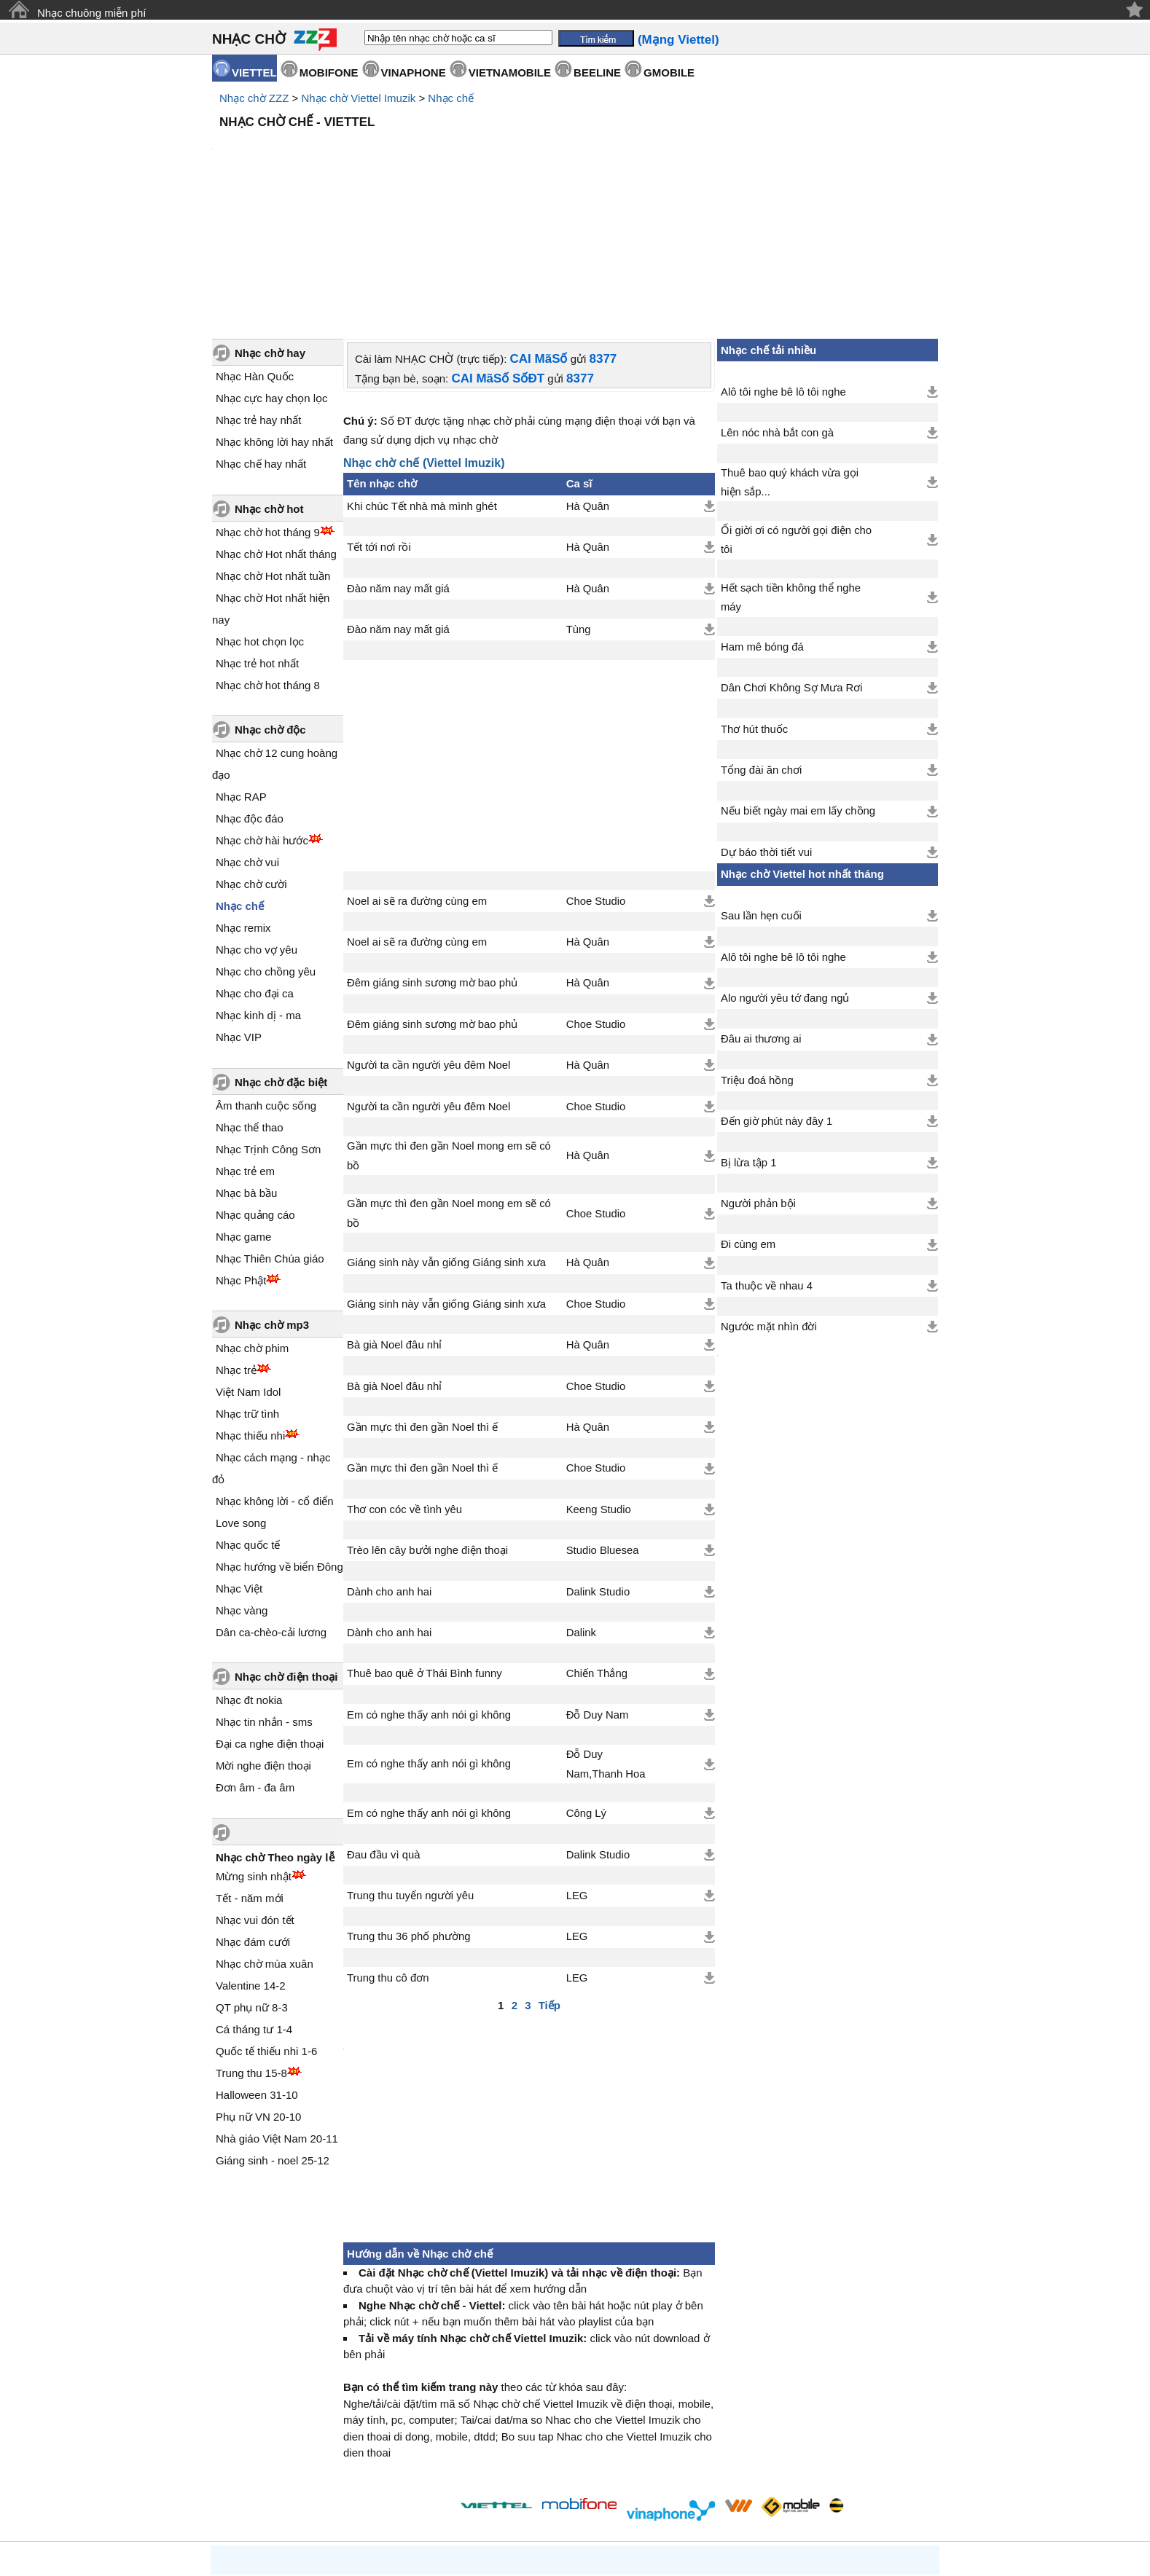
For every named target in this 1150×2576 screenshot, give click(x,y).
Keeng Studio (598, 1385)
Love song (241, 1399)
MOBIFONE (329, 72)
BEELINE (597, 72)
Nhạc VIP (239, 913)
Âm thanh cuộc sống (266, 981)
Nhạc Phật (241, 1156)
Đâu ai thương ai (761, 915)
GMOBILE (669, 72)
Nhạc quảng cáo (255, 1091)
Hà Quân (587, 382)
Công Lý (586, 1689)
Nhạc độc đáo (249, 694)
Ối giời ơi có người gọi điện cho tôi (796, 416)
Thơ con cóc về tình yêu (404, 1385)
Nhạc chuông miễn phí (91, 13)
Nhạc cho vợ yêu (256, 826)
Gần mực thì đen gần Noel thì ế (422, 1303)
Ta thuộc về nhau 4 (767, 1162)
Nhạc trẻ (236, 1246)
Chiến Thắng (596, 1549)
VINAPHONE (413, 72)
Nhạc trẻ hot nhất (257, 539)
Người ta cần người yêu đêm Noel (428, 941)
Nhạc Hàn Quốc (255, 252)
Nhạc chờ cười (251, 760)
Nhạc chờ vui (247, 738)
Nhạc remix (243, 804)
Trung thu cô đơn (388, 1854)
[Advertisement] (575, 174)
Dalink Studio (598, 1468)
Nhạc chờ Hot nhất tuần (273, 452)
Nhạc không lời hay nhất (274, 318)
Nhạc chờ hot (269, 385)
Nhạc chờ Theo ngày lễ (275, 1733)
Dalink (581, 1509)
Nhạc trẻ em (245, 1047)
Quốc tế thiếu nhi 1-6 (266, 1927)
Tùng (578, 505)
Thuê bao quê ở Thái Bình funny (424, 1549)
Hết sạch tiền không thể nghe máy (791, 473)
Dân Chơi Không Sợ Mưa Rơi (792, 564)
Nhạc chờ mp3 (272, 1201)
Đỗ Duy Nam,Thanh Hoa (606, 1640)
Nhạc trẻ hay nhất (258, 296)
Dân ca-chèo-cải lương (271, 1508)
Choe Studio (596, 777)
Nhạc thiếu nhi (250, 1311)
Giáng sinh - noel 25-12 (272, 2036)
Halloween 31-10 (257, 1971)
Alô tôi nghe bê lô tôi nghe (783, 268)
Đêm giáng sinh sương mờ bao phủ (432, 859)
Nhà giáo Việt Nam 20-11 (277, 2014)
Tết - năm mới (249, 1774)
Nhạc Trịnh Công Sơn (268, 1025)
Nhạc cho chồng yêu (266, 847)
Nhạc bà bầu (246, 1069)
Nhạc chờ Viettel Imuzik (358, 98)
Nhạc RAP (241, 673)
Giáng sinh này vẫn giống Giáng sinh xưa (446, 1138)
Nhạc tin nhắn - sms (264, 1598)
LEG (577, 1772)
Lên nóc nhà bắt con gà (777, 309)
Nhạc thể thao (249, 1003)
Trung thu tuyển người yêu (410, 1772)
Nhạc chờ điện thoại (286, 1553)
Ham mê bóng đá (762, 523)
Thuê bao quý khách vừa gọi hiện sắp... (789, 358)
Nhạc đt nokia (249, 1576)
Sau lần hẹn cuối (761, 792)
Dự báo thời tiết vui (766, 728)
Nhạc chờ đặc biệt (281, 958)
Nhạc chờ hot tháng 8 (268, 561)
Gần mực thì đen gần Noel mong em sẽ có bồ (449, 1031)
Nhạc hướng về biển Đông (279, 1443)
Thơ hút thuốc (754, 605)
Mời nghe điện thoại (263, 1641)
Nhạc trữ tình (247, 1290)
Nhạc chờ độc (270, 606)
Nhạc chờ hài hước (262, 716)
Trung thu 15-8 (251, 1949)
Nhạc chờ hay (270, 229)
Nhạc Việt (239, 1464)
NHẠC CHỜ (249, 39)
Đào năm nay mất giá (398, 465)
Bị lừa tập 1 (748, 1039)
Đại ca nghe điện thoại (270, 1620)
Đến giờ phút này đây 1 (776, 997)
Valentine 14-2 (251, 1862)
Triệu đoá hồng (757, 956)
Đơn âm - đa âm (255, 1663)
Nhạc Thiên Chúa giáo (270, 1134)
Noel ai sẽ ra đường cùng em (417, 777)
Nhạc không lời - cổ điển (275, 1377)
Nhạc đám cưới (253, 1818)
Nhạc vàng (241, 1486)
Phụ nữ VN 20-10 (258, 1993)
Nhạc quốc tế (248, 1421)
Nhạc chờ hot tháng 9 (268, 408)
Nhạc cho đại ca (255, 869)
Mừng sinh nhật (254, 1752)
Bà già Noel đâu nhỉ (394, 1221)
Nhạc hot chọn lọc (260, 517)
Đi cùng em (748, 1120)
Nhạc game (243, 1113)
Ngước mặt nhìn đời (769, 1203)
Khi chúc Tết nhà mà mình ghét (422, 382)
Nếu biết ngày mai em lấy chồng (798, 687)
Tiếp (549, 1881)
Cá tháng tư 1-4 (254, 1905)
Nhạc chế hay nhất (261, 340)
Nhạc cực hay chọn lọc (272, 274)
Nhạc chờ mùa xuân (264, 1840)
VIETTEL (254, 72)
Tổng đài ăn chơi (761, 646)
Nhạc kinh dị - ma (258, 891)
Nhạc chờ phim (252, 1224)
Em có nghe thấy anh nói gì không (429, 1591)
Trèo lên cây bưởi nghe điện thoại (427, 1426)
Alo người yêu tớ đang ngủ (785, 874)
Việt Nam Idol (248, 1268)
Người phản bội (758, 1079)
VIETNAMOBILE (510, 72)
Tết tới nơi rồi (379, 423)
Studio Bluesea (602, 1426)
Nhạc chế (451, 98)
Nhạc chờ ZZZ (254, 98)
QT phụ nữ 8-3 (252, 1883)
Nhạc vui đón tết (255, 1796)
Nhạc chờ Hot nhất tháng (276, 430)
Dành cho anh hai (389, 1468)
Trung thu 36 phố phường (408, 1812)
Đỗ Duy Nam (597, 1591)
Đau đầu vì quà (383, 1731)
